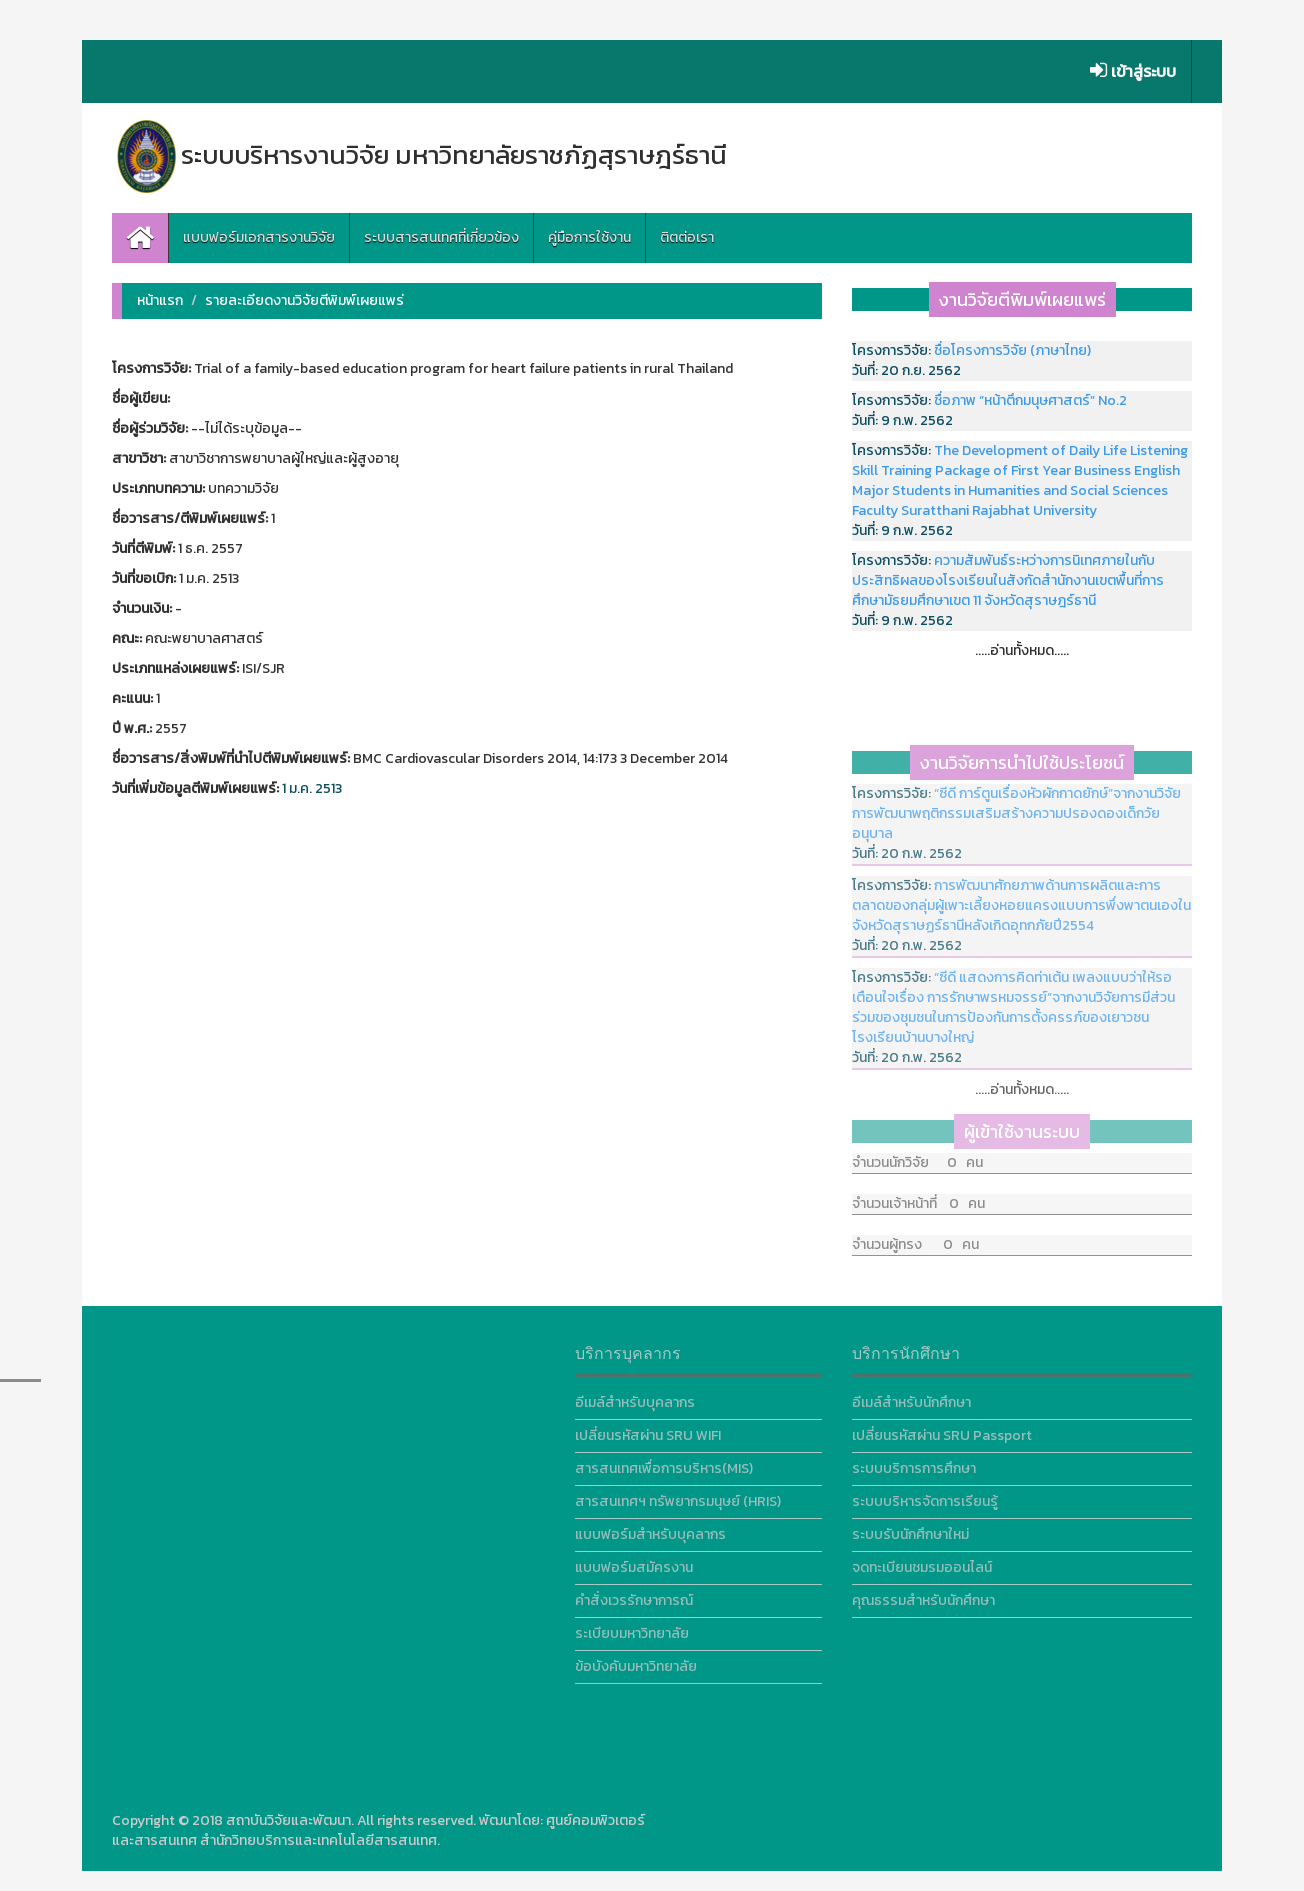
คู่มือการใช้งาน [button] (589, 237)
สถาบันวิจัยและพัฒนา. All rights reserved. (351, 1820)
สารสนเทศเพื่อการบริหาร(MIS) (664, 1462)
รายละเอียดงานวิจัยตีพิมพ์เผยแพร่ (304, 300)
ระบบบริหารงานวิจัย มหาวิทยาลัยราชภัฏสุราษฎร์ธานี (419, 154)
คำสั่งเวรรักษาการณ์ (634, 1594)
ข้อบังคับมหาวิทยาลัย (636, 1660)
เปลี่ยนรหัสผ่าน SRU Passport (942, 1429)
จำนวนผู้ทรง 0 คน (915, 1234)
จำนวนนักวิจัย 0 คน (917, 1152)
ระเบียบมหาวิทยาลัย (632, 1627)
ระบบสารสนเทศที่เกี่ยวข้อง (441, 237)
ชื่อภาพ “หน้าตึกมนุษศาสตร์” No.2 (1030, 400)
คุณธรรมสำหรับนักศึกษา (923, 1594)
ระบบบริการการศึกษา (914, 1462)
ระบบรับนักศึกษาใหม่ (910, 1528)
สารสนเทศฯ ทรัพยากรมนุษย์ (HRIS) (678, 1495)
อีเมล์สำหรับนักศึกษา (911, 1396)
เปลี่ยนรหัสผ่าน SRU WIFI (648, 1429)
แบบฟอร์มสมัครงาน (634, 1561)
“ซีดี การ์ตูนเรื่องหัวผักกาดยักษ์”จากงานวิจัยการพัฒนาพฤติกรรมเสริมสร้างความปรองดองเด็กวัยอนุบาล (1016, 807)
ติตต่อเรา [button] (687, 237)
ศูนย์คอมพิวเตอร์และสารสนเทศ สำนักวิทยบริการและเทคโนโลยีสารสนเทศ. (378, 1830)
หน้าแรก (160, 300)
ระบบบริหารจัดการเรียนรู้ (925, 1495)
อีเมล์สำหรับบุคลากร (635, 1396)
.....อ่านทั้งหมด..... (1022, 650)
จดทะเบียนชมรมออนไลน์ (922, 1561)
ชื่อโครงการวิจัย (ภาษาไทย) (1012, 350)
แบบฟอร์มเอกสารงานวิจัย (259, 237)
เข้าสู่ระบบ (1133, 71)
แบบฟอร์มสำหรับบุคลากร (650, 1528)
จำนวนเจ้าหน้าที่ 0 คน (918, 1193)
